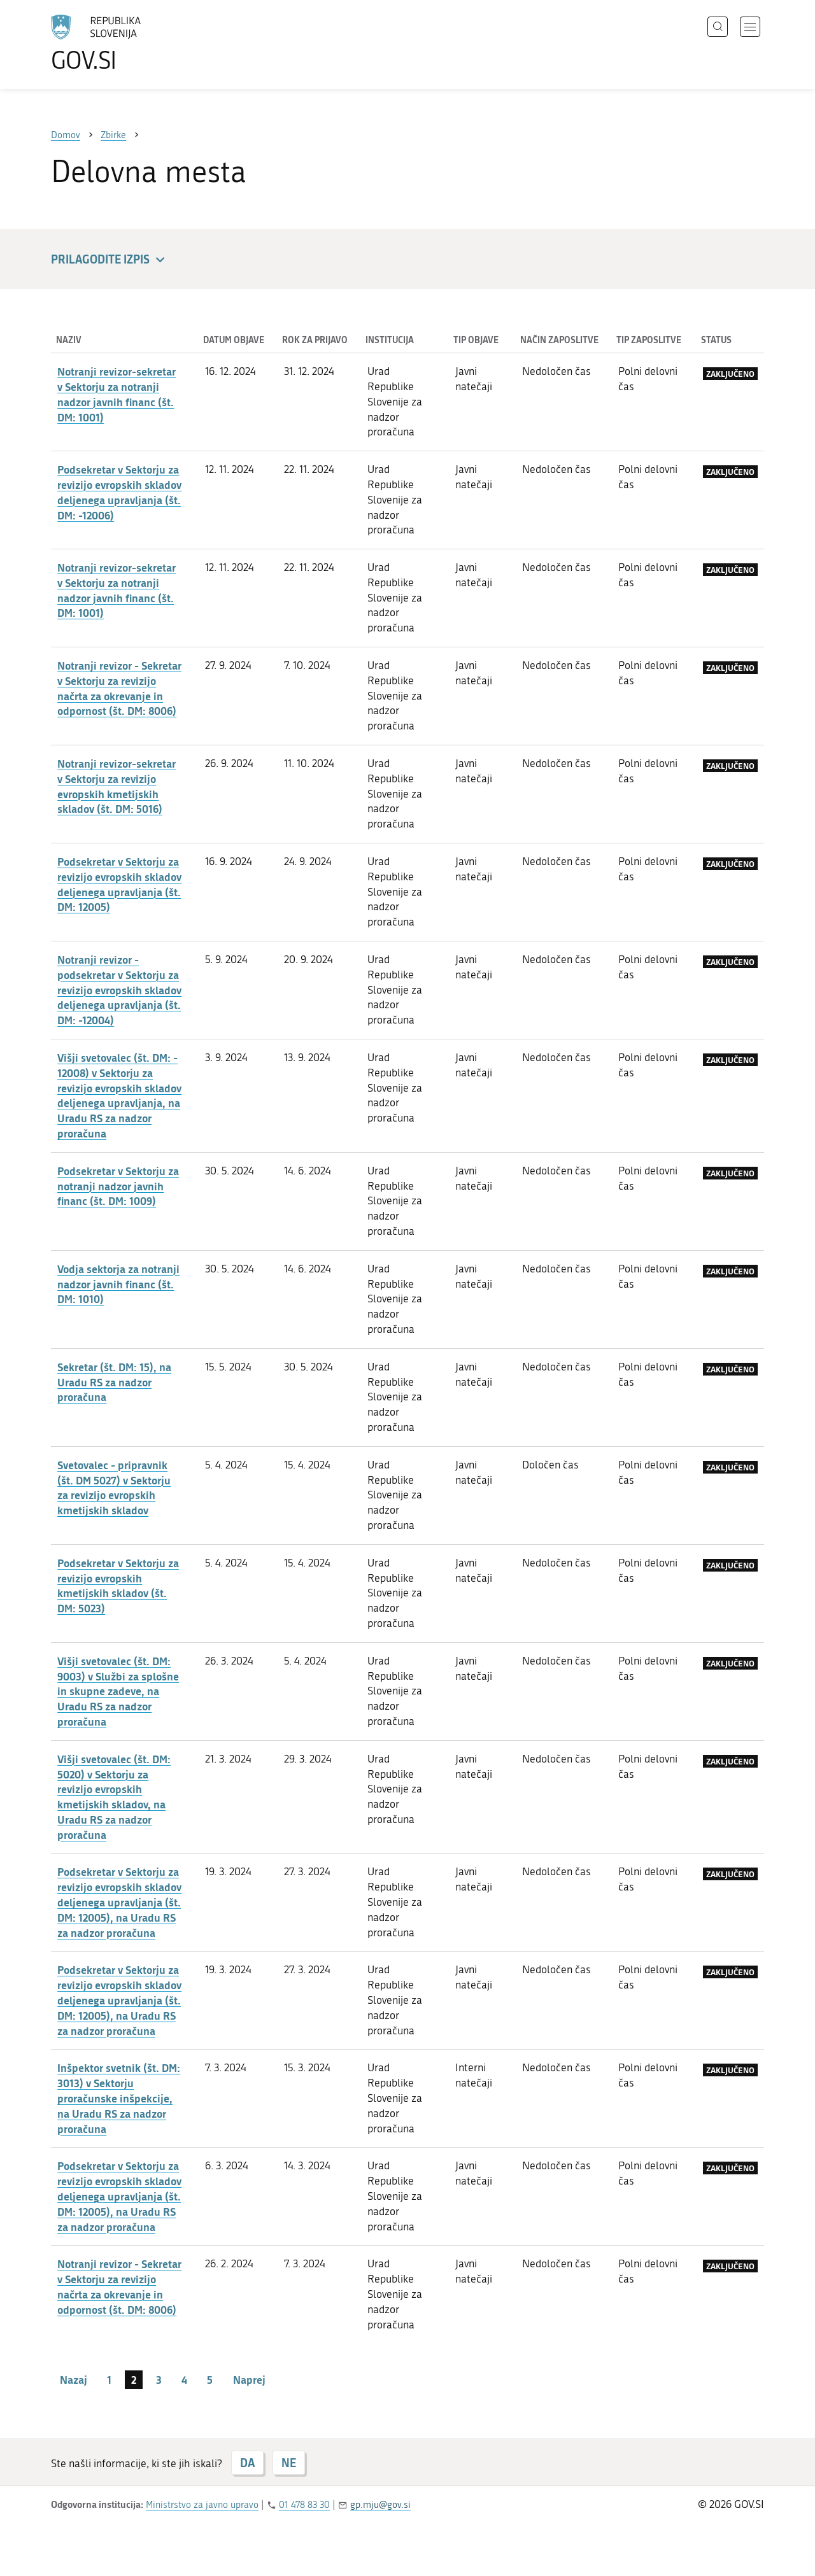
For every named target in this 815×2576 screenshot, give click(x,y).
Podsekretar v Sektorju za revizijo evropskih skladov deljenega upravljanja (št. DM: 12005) (119, 884)
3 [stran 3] (159, 2379)
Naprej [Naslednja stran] (249, 2379)
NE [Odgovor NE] (288, 2462)
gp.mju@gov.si (380, 2504)
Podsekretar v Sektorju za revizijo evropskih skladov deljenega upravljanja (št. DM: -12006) (119, 491)
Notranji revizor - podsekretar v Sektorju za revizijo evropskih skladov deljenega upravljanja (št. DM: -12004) (119, 989)
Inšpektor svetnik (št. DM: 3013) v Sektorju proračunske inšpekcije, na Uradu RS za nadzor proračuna (118, 2098)
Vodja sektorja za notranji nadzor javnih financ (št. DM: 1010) (118, 1284)
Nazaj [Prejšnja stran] (73, 2379)
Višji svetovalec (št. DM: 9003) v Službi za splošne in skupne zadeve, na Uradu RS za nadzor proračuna (118, 1691)
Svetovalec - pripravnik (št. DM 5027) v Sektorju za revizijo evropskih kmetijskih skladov (114, 1487)
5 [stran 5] (210, 2379)
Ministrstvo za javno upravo (202, 2504)
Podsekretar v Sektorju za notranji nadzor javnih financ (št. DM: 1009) (118, 1186)
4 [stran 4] (184, 2379)
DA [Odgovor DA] (247, 2462)
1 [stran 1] (109, 2379)
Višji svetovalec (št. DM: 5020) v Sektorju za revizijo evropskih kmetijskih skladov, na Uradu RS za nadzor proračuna (114, 1796)
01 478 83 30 (304, 2504)
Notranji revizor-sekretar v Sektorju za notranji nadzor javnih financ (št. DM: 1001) (116, 393)
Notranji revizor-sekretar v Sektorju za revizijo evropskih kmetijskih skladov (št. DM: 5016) (116, 786)
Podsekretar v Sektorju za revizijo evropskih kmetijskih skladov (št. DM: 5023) (118, 1585)
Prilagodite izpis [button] (110, 260)
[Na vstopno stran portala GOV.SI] (131, 43)
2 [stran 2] (133, 2379)
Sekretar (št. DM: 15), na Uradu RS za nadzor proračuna (114, 1382)
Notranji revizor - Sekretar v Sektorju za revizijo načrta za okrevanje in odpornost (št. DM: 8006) (119, 688)
